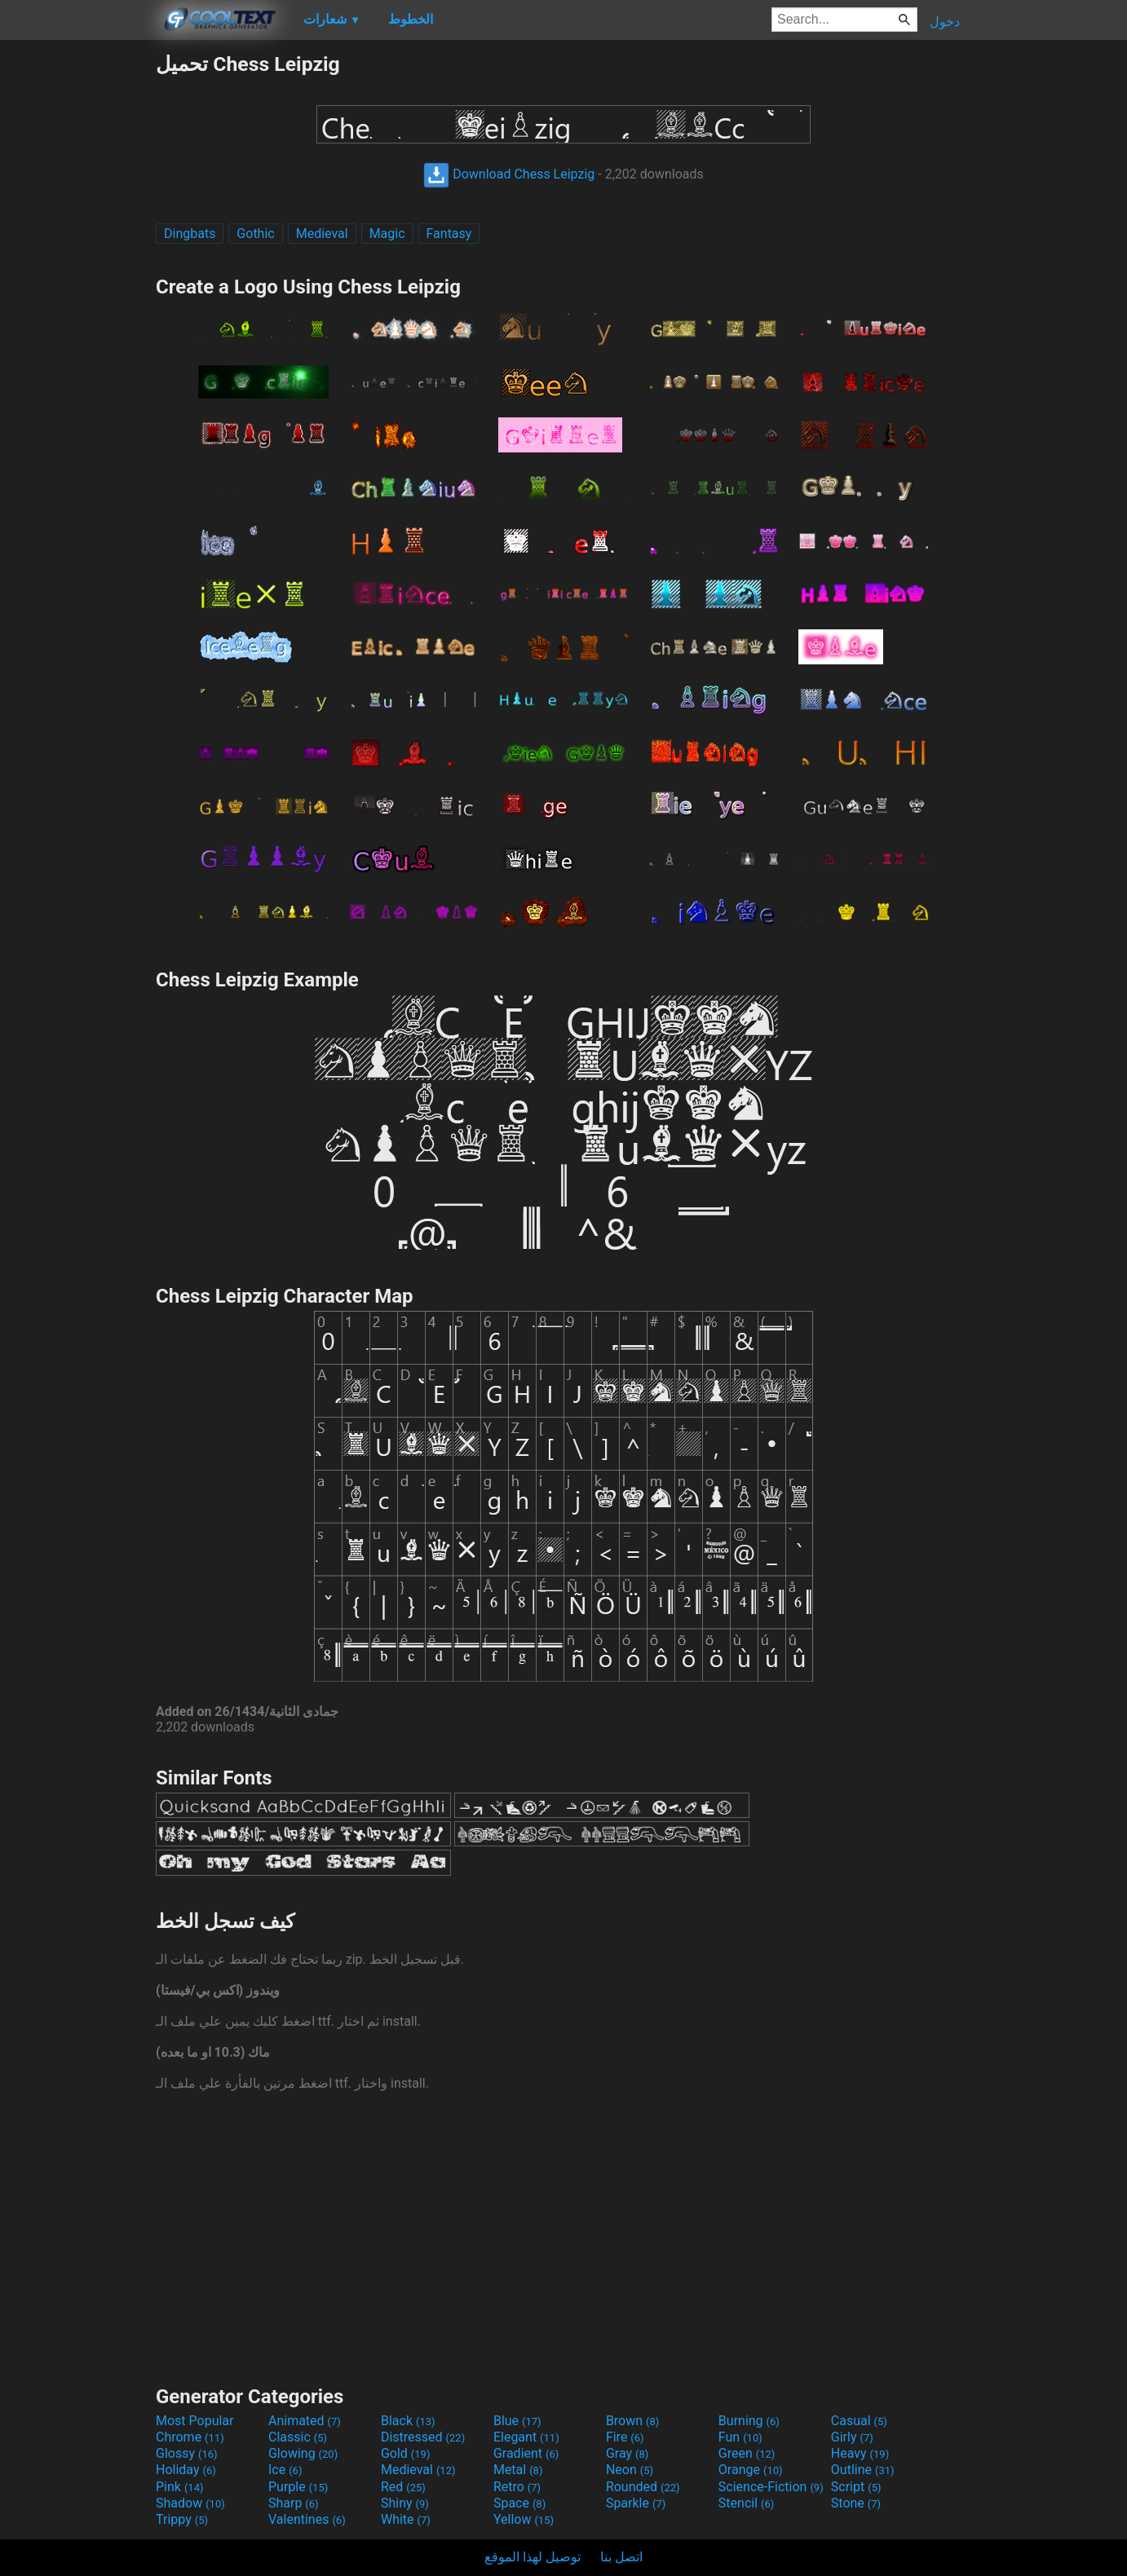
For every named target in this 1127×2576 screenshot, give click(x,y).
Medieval (322, 233)
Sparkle (635, 2503)
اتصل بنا (621, 2557)
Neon (629, 2469)
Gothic (255, 233)
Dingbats (189, 233)
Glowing (303, 2453)
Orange (750, 2469)
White (406, 2519)
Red (403, 2486)
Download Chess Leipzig (508, 174)
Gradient (526, 2453)
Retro (517, 2486)
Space (519, 2503)
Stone (856, 2503)
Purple (298, 2486)
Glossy (187, 2453)
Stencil (746, 2503)
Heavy (860, 2453)
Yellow (523, 2519)
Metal (518, 2469)
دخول (945, 21)
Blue (517, 2420)
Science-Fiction (771, 2486)
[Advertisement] (77, 296)
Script (856, 2486)
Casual (859, 2420)
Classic (297, 2437)
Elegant (526, 2437)
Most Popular (195, 2420)
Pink (180, 2486)
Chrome (190, 2437)
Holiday (186, 2469)
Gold (406, 2453)
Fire (625, 2437)
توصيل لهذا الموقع (532, 2557)
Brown (632, 2420)
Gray (627, 2453)
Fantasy (449, 233)
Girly (852, 2437)
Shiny (405, 2503)
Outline (863, 2469)
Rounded (643, 2486)
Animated (304, 2420)
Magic (387, 233)
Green (747, 2453)
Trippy (182, 2519)
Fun (740, 2437)
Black (408, 2420)
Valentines (307, 2519)
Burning (749, 2420)
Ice (285, 2469)
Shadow (190, 2503)
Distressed (423, 2437)
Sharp (293, 2503)
